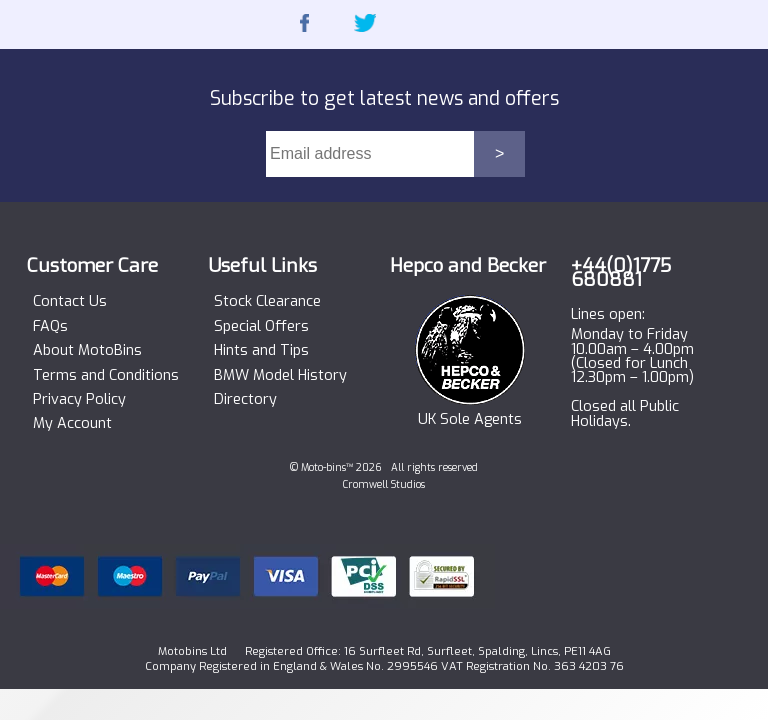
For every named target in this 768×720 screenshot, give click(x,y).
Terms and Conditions (106, 376)
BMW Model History (280, 376)
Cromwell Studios (384, 484)
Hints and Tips (261, 351)
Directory (245, 400)
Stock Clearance (267, 302)
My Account (72, 424)
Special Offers (261, 327)
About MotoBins (87, 351)
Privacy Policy (79, 400)
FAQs (50, 327)
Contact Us (70, 302)
